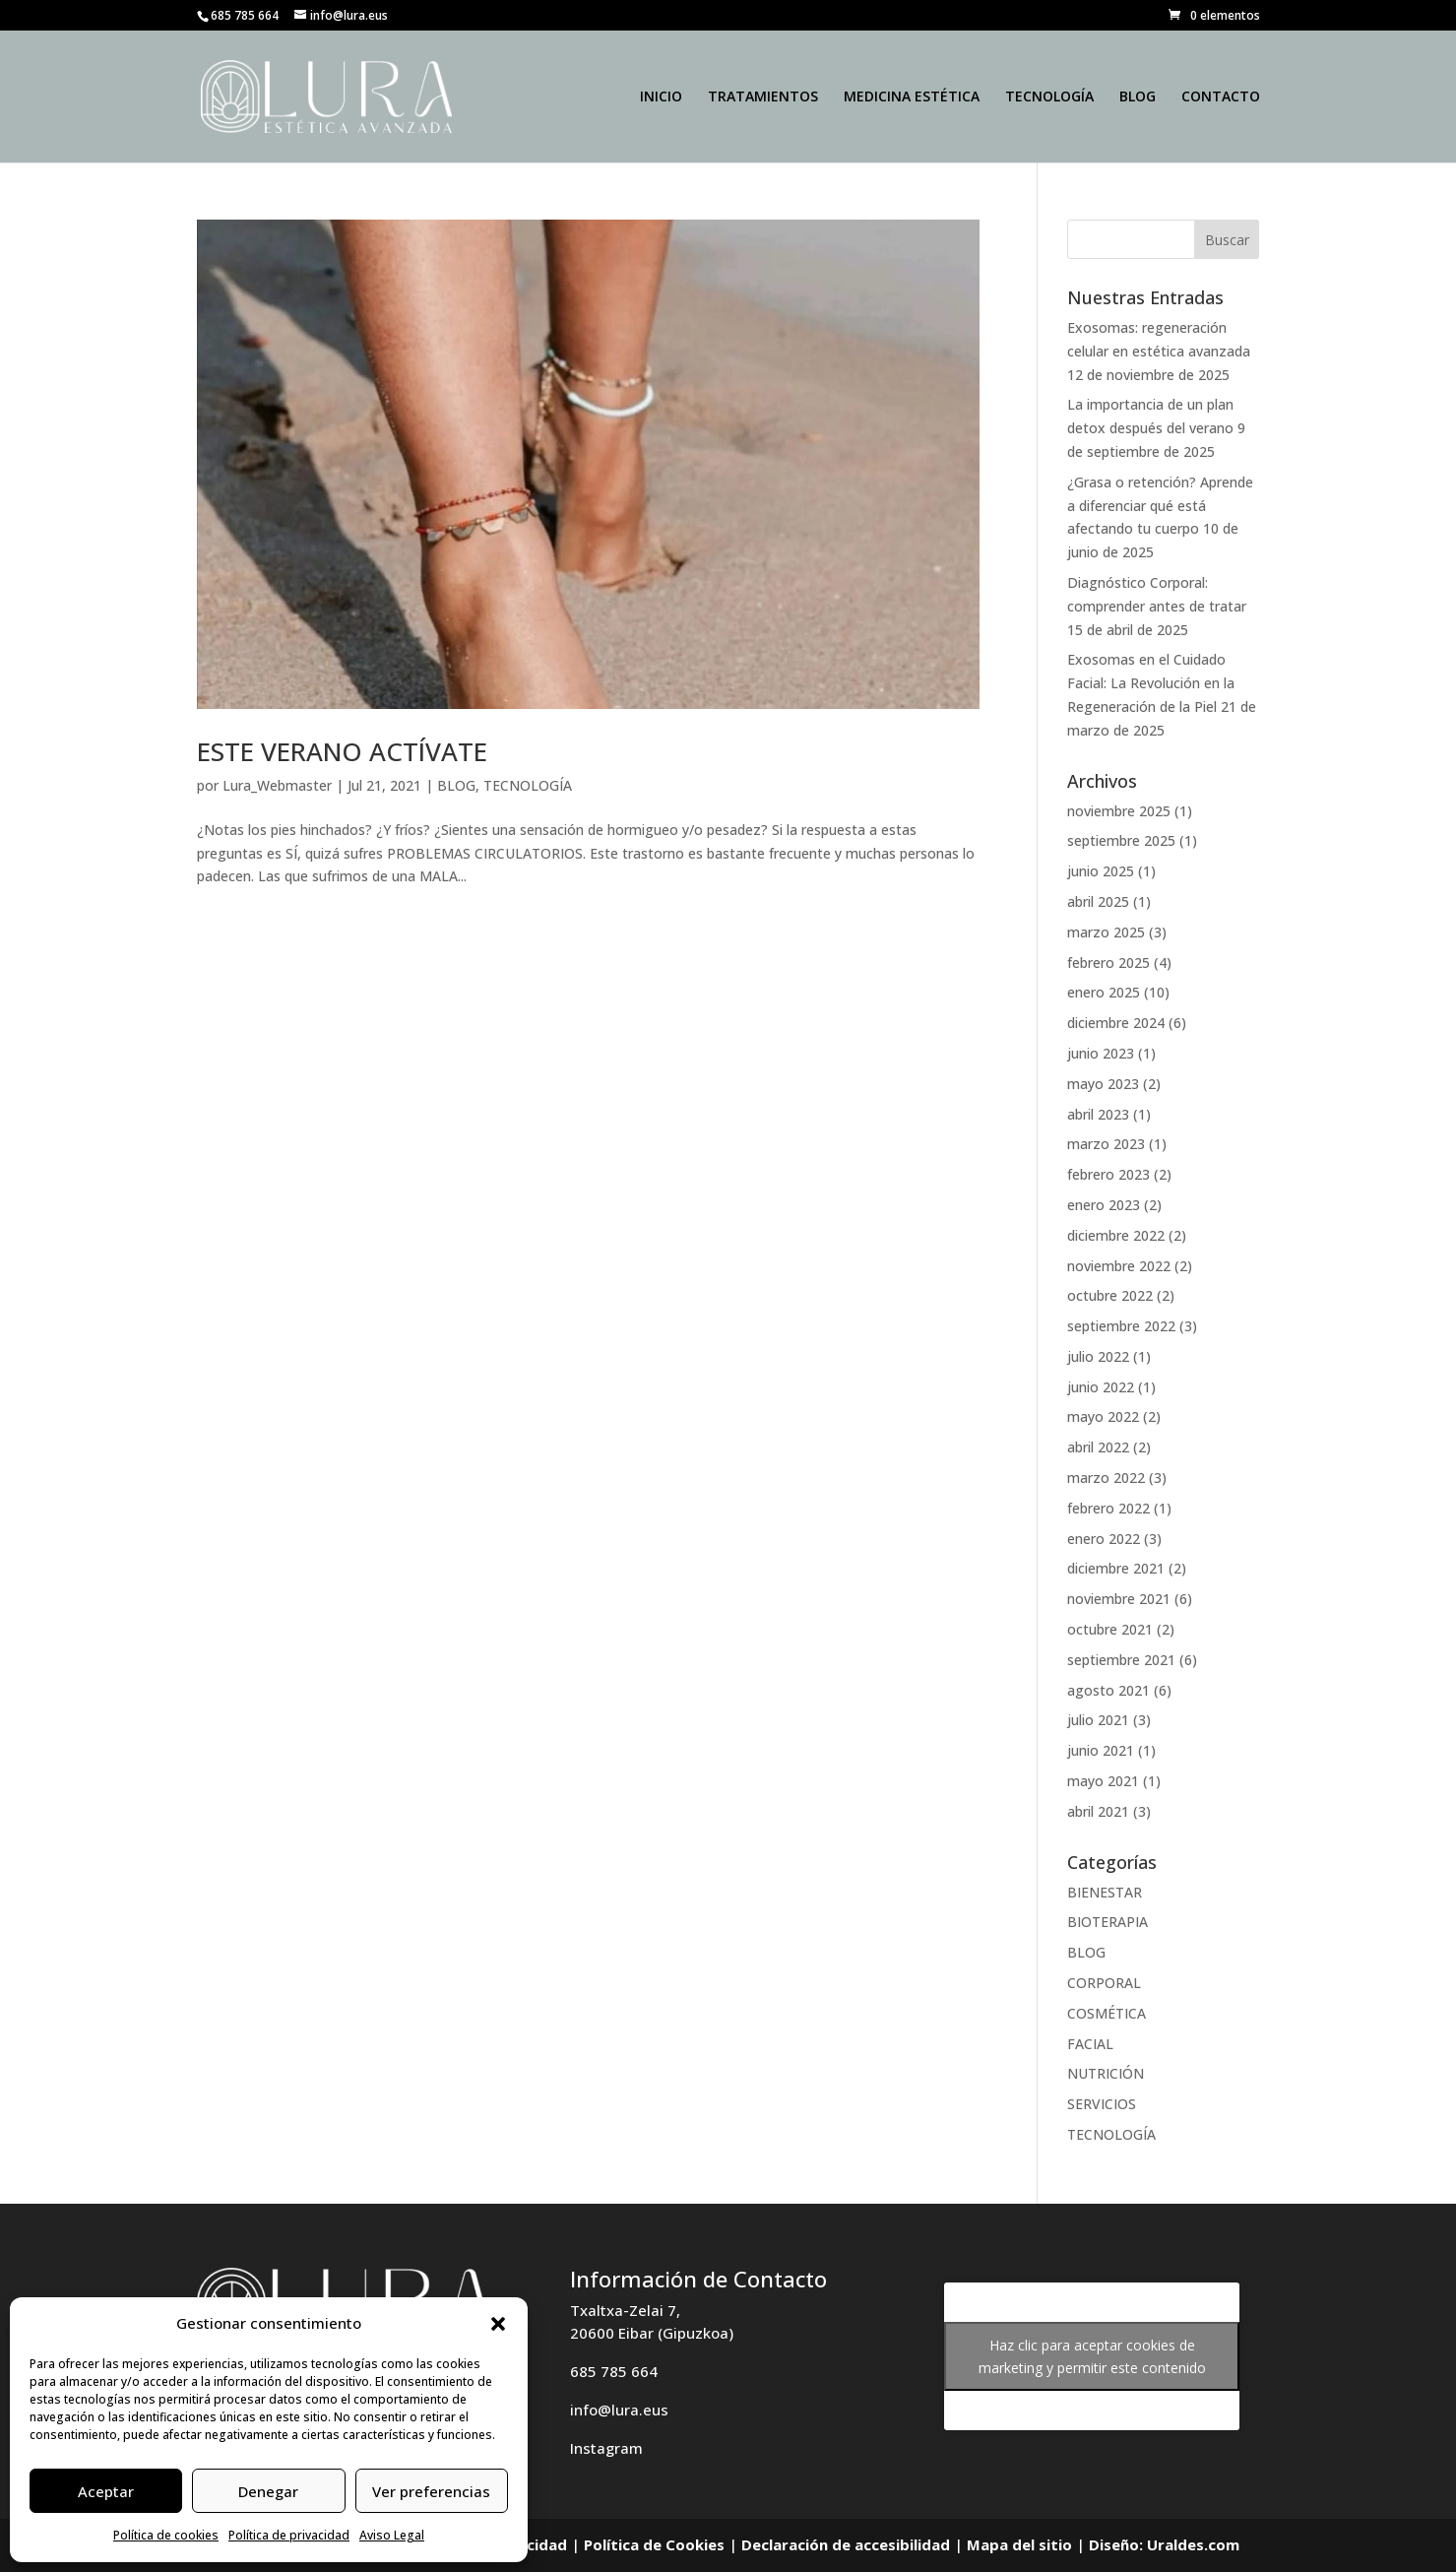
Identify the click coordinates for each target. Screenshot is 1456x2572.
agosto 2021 (1108, 1690)
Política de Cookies (654, 2544)
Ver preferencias (431, 2491)
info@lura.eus (619, 2409)
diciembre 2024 (1116, 1022)
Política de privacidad (288, 2535)
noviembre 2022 (1119, 1265)
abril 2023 (1098, 1114)
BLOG (1137, 97)
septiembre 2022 (1121, 1326)
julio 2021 (1098, 1719)
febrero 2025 (1108, 962)
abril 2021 (1098, 1811)
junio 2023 (1100, 1053)
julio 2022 (1098, 1356)
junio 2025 (1100, 871)
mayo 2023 (1103, 1083)
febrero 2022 (1108, 1508)
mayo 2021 (1103, 1780)
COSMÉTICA (1106, 2013)
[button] (498, 2324)
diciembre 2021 (1116, 1568)
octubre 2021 (1110, 1629)
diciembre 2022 (1116, 1235)
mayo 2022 (1103, 1416)
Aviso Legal (391, 2535)
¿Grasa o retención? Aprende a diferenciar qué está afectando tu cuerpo (1160, 506)
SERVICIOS (1101, 2103)
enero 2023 (1103, 1204)
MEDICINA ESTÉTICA (912, 97)
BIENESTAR (1104, 1892)
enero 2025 (1103, 992)
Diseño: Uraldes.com (1164, 2544)
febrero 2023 (1108, 1174)
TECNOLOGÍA (1049, 97)
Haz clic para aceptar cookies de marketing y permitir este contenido (1092, 2356)
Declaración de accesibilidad (845, 2544)
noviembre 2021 (1119, 1598)
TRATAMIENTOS (763, 97)
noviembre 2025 (1119, 811)
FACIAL (1090, 2043)
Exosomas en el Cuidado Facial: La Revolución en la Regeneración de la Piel (1150, 683)
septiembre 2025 (1121, 840)
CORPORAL (1104, 1982)
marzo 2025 (1106, 932)
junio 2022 (1100, 1387)
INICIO (661, 97)
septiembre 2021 (1121, 1659)
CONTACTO (1220, 97)
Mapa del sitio (1019, 2544)
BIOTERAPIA (1107, 1921)
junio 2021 (1100, 1750)
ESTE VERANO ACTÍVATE (342, 751)
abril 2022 (1098, 1447)
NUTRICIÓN (1105, 2073)
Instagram (606, 2448)
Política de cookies (166, 2535)
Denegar (268, 2491)
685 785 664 (614, 2371)
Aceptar (106, 2491)
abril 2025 (1098, 901)
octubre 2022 (1110, 1295)
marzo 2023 (1106, 1143)
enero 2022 (1103, 1538)
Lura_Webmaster (277, 785)
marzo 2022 (1106, 1477)
